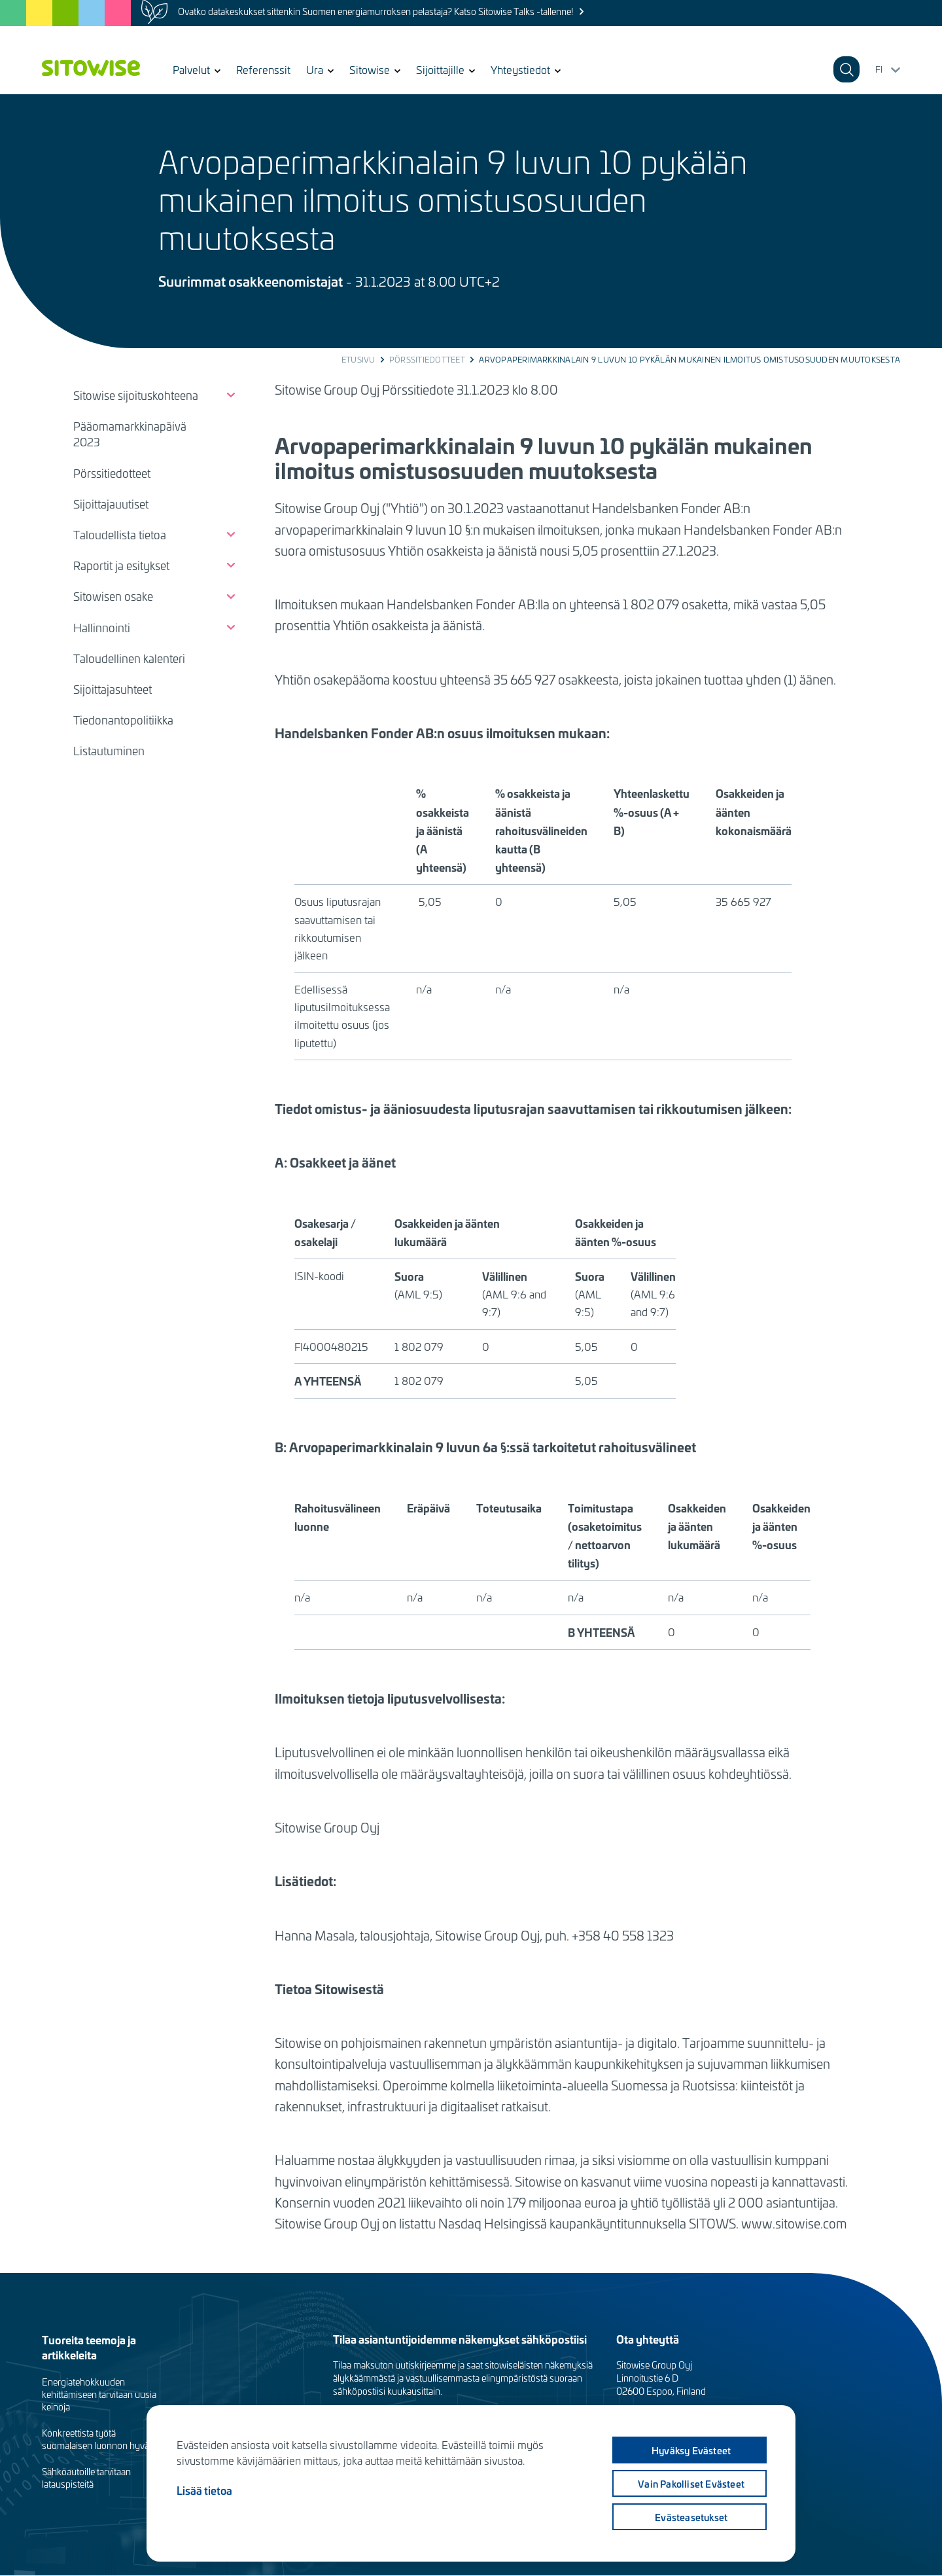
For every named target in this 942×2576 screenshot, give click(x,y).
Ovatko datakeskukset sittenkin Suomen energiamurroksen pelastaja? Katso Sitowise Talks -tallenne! (375, 11)
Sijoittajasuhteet (112, 689)
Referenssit (263, 69)
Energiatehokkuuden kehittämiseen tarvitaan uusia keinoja (99, 2394)
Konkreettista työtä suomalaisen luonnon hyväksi (101, 2439)
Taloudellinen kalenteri (129, 658)
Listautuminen (109, 751)
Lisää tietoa (204, 2490)
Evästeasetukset (690, 2517)
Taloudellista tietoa (119, 535)
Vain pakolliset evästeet (690, 2483)
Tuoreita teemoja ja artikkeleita (89, 2347)
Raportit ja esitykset (121, 565)
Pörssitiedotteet (427, 359)
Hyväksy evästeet (689, 2450)
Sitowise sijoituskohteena (135, 395)
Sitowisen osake (113, 596)
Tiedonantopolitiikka (123, 720)
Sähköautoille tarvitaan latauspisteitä (86, 2477)
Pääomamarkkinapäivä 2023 (129, 434)
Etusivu (358, 359)
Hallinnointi (101, 627)
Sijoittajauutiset (110, 504)
